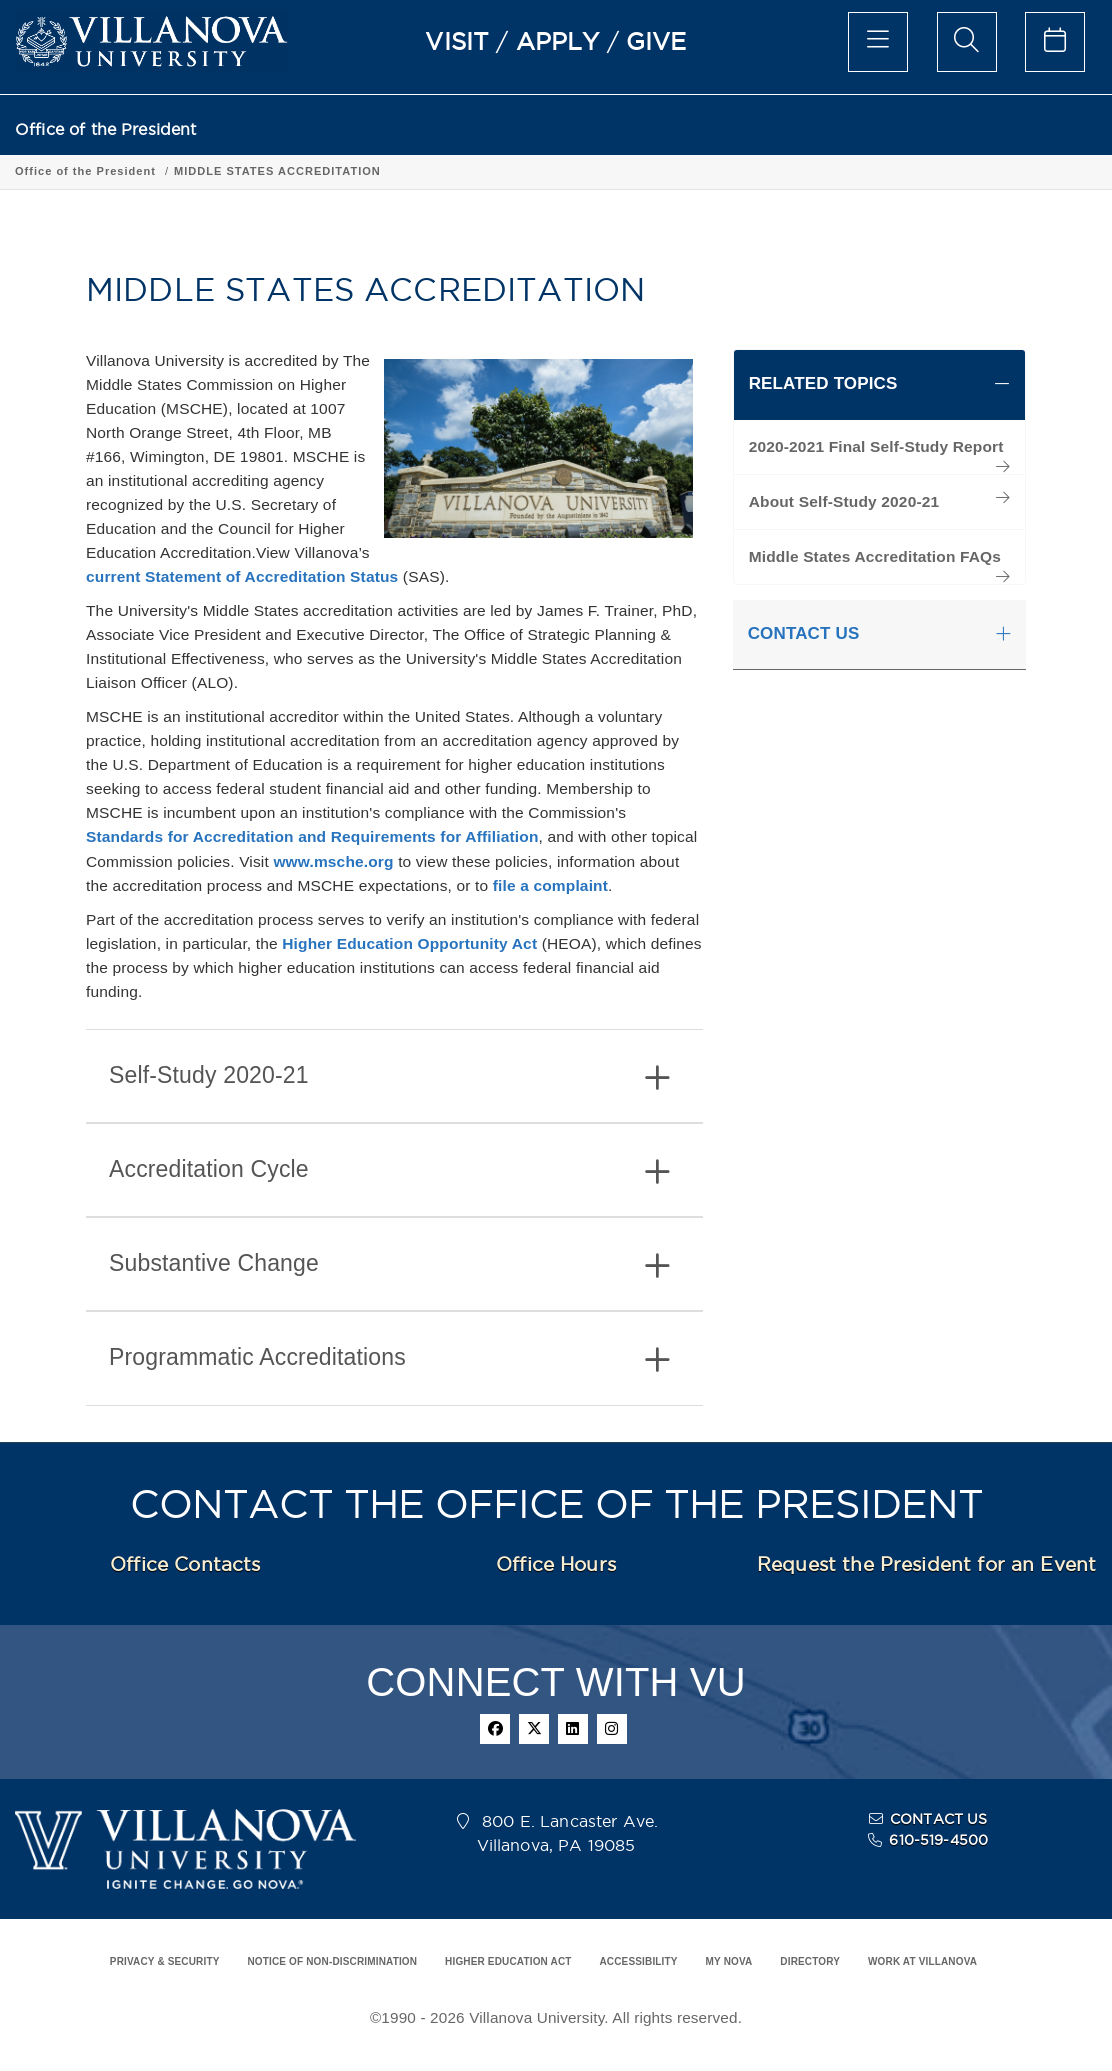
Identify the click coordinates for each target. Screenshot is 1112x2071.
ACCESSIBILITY (638, 1961)
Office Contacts (185, 1564)
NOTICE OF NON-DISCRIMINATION (332, 1961)
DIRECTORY (810, 1961)
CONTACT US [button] (804, 633)
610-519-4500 (938, 1840)
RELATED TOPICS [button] (823, 383)
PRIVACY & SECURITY (165, 1961)
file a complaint (550, 885)
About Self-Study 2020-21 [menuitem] (844, 501)
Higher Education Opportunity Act (409, 943)
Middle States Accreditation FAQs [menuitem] (875, 556)
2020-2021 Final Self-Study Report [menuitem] (876, 446)
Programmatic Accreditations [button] (389, 1359)
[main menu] (878, 42)
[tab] (394, 1076)
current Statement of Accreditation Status (242, 576)
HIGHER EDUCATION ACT (508, 1961)
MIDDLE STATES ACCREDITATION (277, 171)
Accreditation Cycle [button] (389, 1171)
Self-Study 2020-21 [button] (389, 1077)
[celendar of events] (1055, 42)
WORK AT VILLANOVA (922, 1961)
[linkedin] (573, 1729)
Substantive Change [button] (389, 1265)
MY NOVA (729, 1961)
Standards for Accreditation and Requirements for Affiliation (312, 836)
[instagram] (612, 1729)
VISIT (457, 41)
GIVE (656, 41)
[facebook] (495, 1729)
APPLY (558, 41)
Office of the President (106, 129)
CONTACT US (939, 1819)
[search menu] (967, 42)
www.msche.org (333, 861)
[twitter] (534, 1729)
